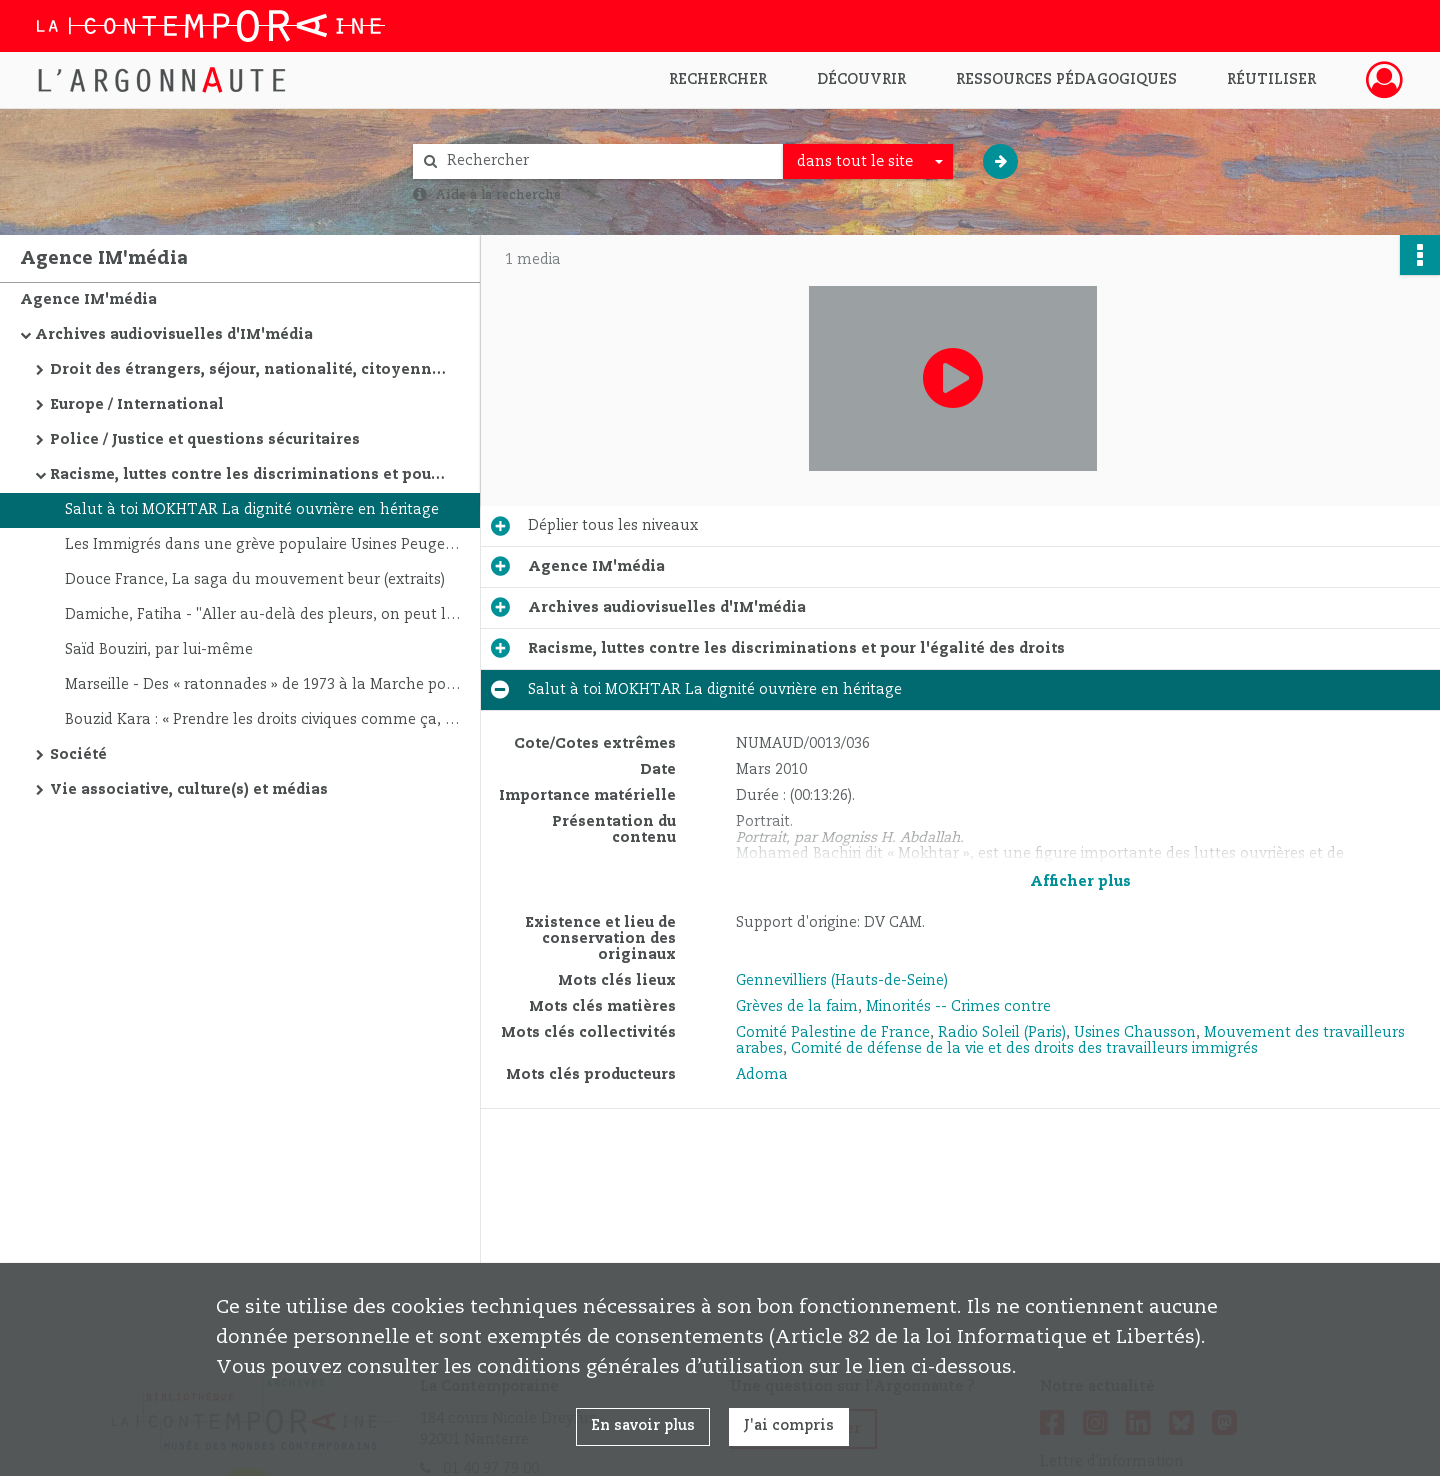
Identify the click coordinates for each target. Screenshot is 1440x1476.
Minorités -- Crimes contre (958, 1007)
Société (78, 755)
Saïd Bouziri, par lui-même (159, 650)
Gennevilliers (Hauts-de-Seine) (842, 981)
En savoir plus (643, 1426)
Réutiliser (1271, 80)
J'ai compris (789, 1426)
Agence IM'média (88, 300)
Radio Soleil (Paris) (1002, 1033)
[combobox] (868, 162)
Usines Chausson (1135, 1033)
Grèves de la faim (797, 1007)
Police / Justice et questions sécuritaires (205, 440)
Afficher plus (1080, 882)
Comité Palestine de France (833, 1033)
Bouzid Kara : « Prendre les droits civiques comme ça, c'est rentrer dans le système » (265, 720)
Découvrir (861, 80)
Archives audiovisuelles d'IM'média (174, 335)
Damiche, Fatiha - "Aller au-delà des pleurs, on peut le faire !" (265, 615)
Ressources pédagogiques (1066, 80)
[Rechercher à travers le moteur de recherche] (608, 161)
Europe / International (137, 405)
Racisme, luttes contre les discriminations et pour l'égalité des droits (250, 475)
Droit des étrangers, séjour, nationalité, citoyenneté (250, 370)
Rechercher (718, 80)
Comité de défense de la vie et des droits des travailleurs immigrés (1024, 1049)
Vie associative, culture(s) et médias (189, 790)
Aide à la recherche (498, 195)
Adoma (762, 1075)
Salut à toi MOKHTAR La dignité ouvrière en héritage (252, 510)
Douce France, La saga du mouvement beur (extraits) (255, 580)
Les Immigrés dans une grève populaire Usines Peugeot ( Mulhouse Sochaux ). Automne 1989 (265, 545)
